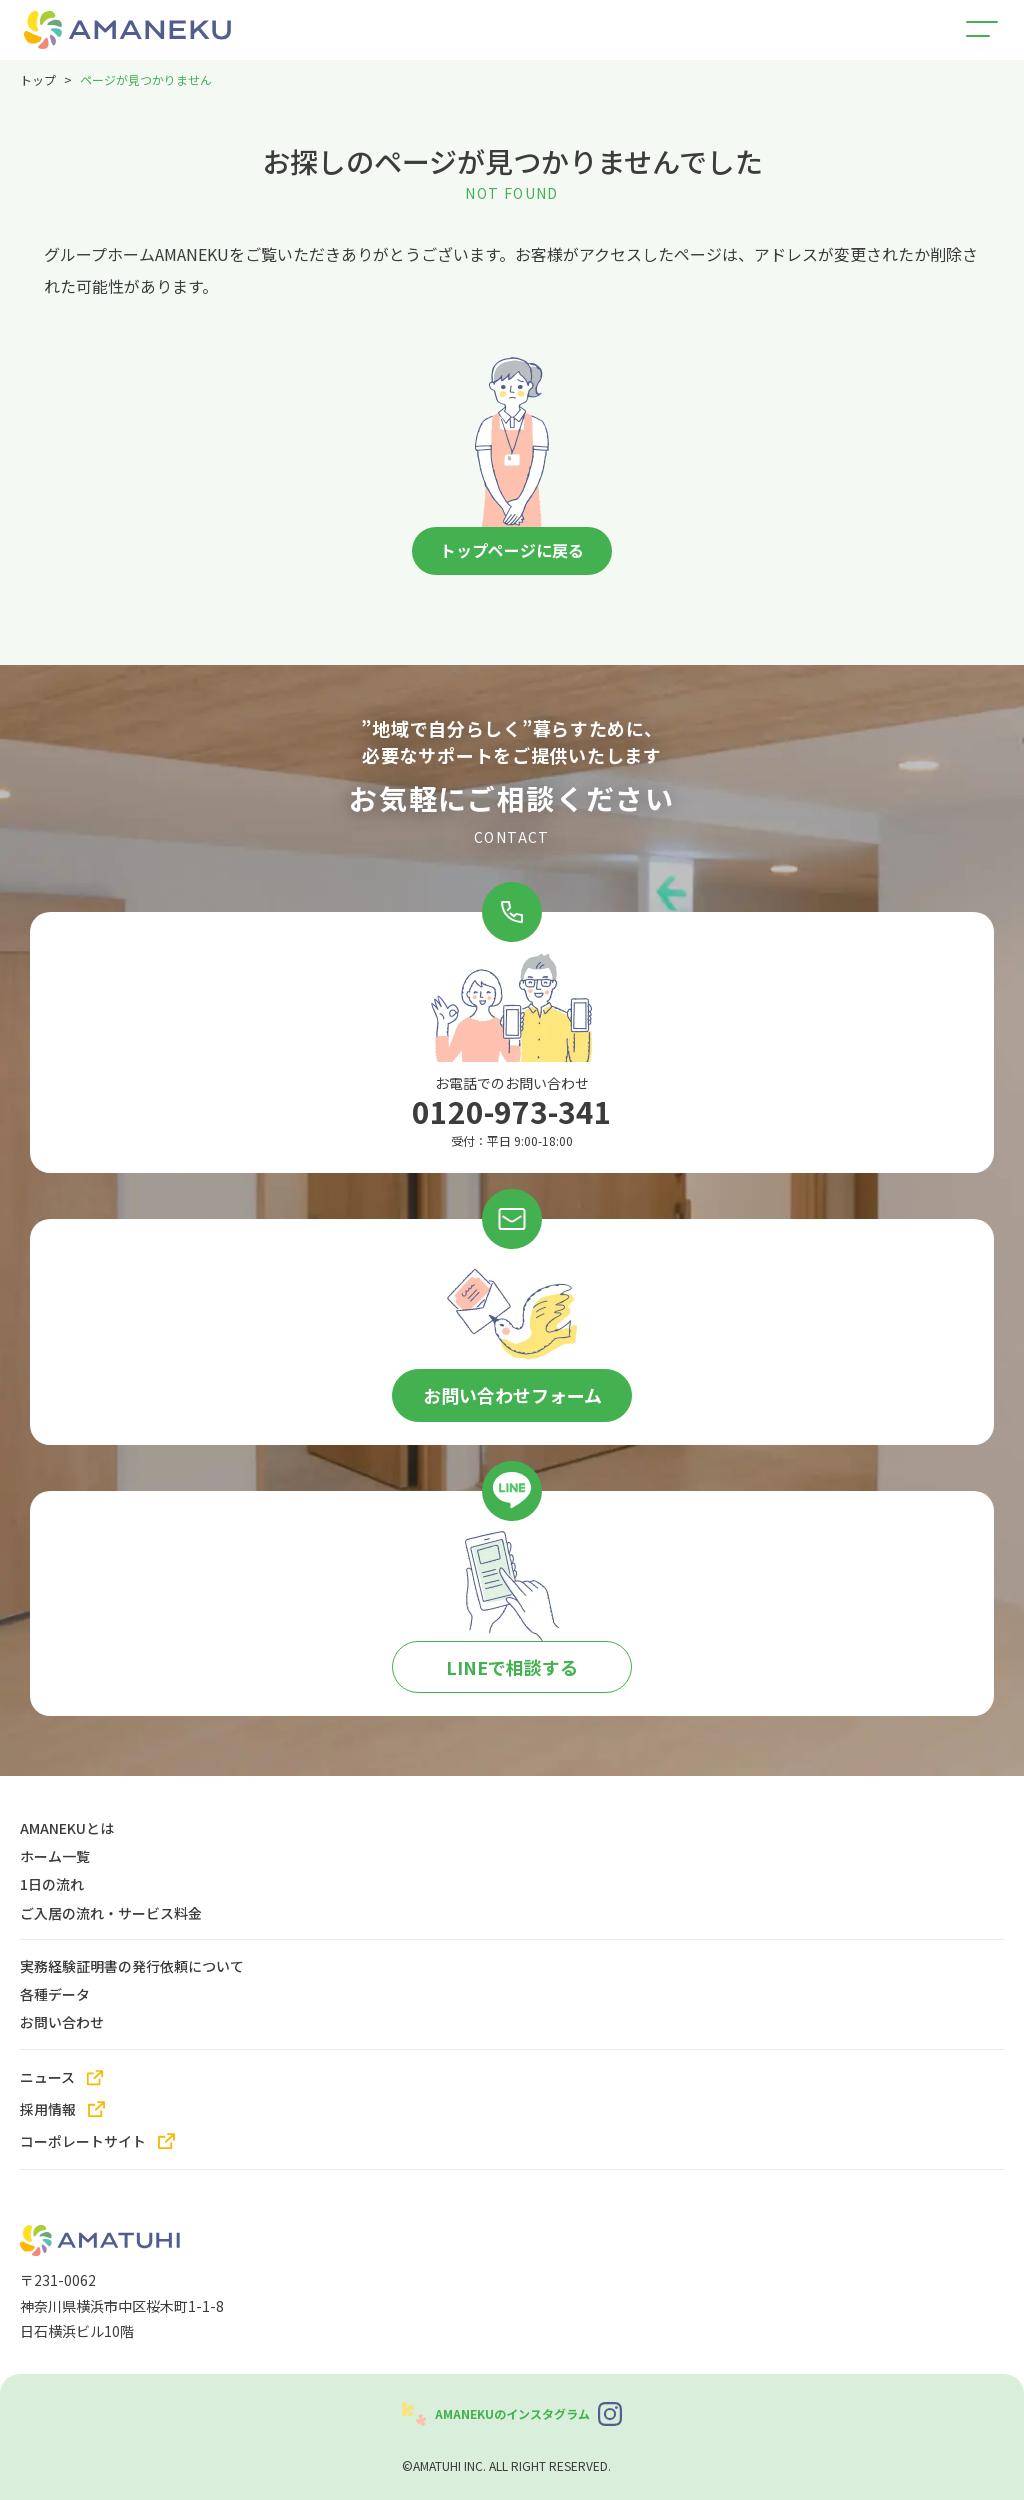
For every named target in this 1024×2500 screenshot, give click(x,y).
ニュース (47, 2077)
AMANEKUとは (67, 1827)
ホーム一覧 (55, 1856)
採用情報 (48, 2109)
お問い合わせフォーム (512, 1395)
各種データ (55, 1994)
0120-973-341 (512, 1112)
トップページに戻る (512, 551)
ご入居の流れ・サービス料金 (111, 1912)
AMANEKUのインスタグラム (512, 2413)
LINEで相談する (512, 1667)
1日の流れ (52, 1884)
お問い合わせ (62, 2022)
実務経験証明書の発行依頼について (132, 1965)
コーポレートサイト (83, 2141)
